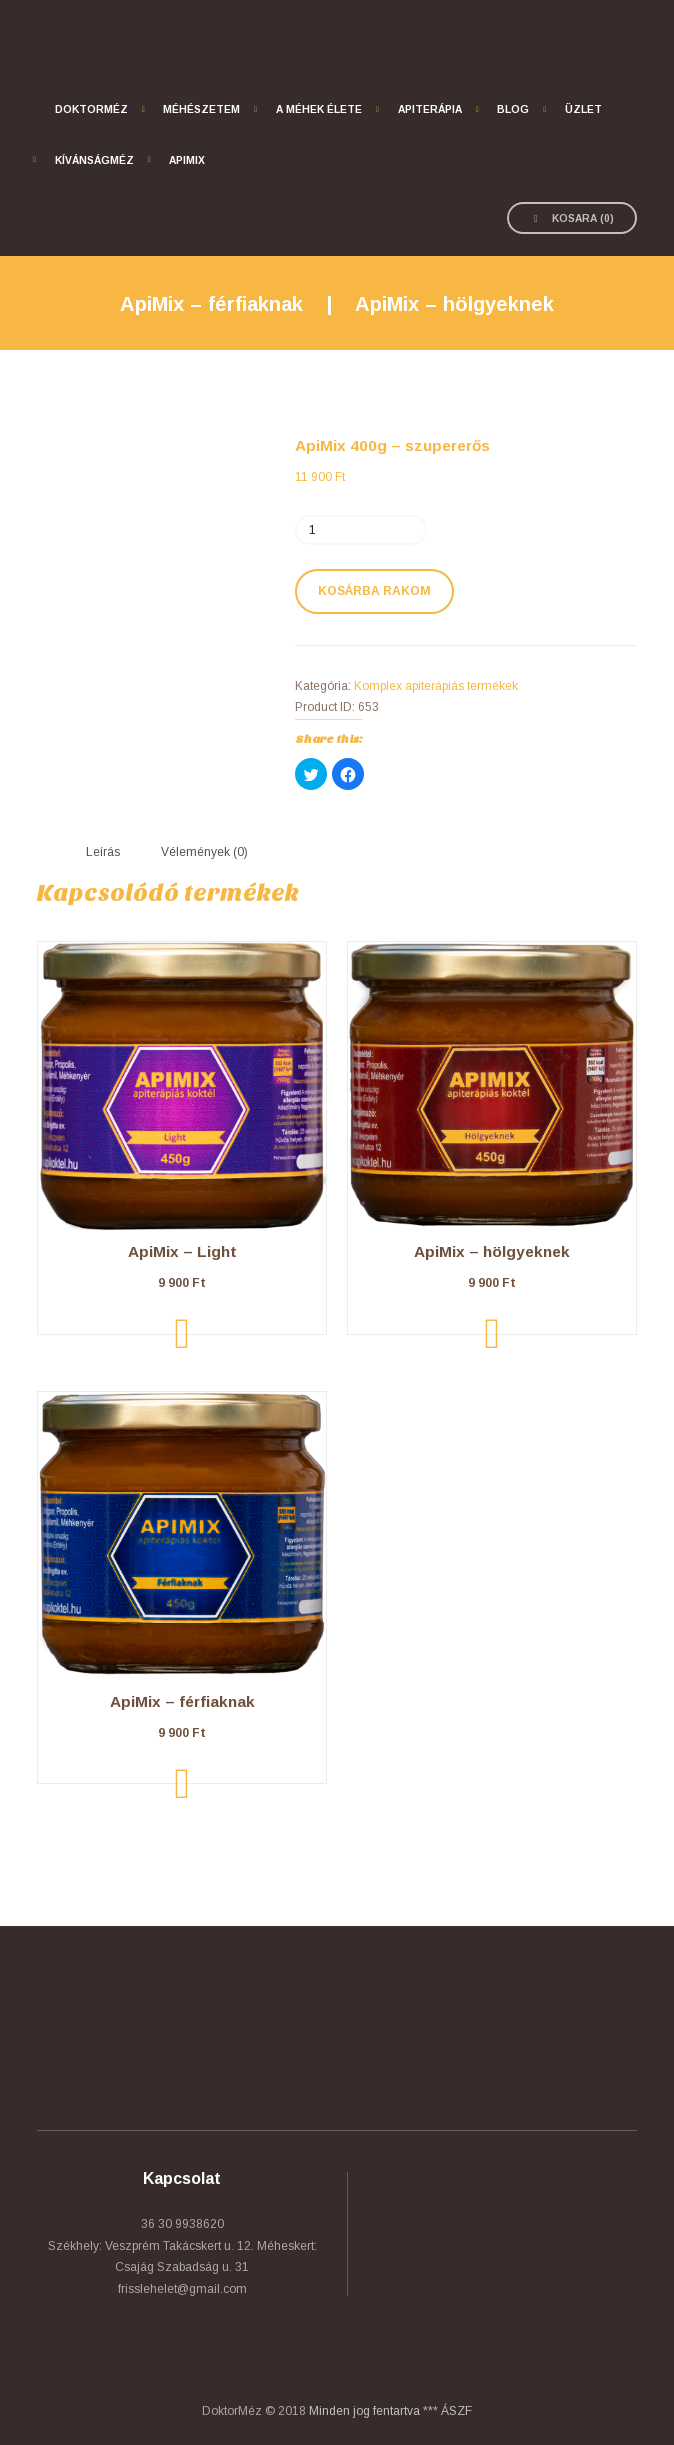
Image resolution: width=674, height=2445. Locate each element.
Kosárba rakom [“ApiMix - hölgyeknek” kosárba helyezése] (492, 1334)
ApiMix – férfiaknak (211, 304)
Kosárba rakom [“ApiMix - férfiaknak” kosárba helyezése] (182, 1783)
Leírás (103, 852)
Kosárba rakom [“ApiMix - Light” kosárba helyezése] (182, 1334)
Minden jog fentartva (364, 2411)
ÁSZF (456, 2411)
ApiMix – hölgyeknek (454, 304)
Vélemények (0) (204, 852)
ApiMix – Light (182, 1251)
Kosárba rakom (374, 591)
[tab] (103, 852)
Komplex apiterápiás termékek (436, 686)
